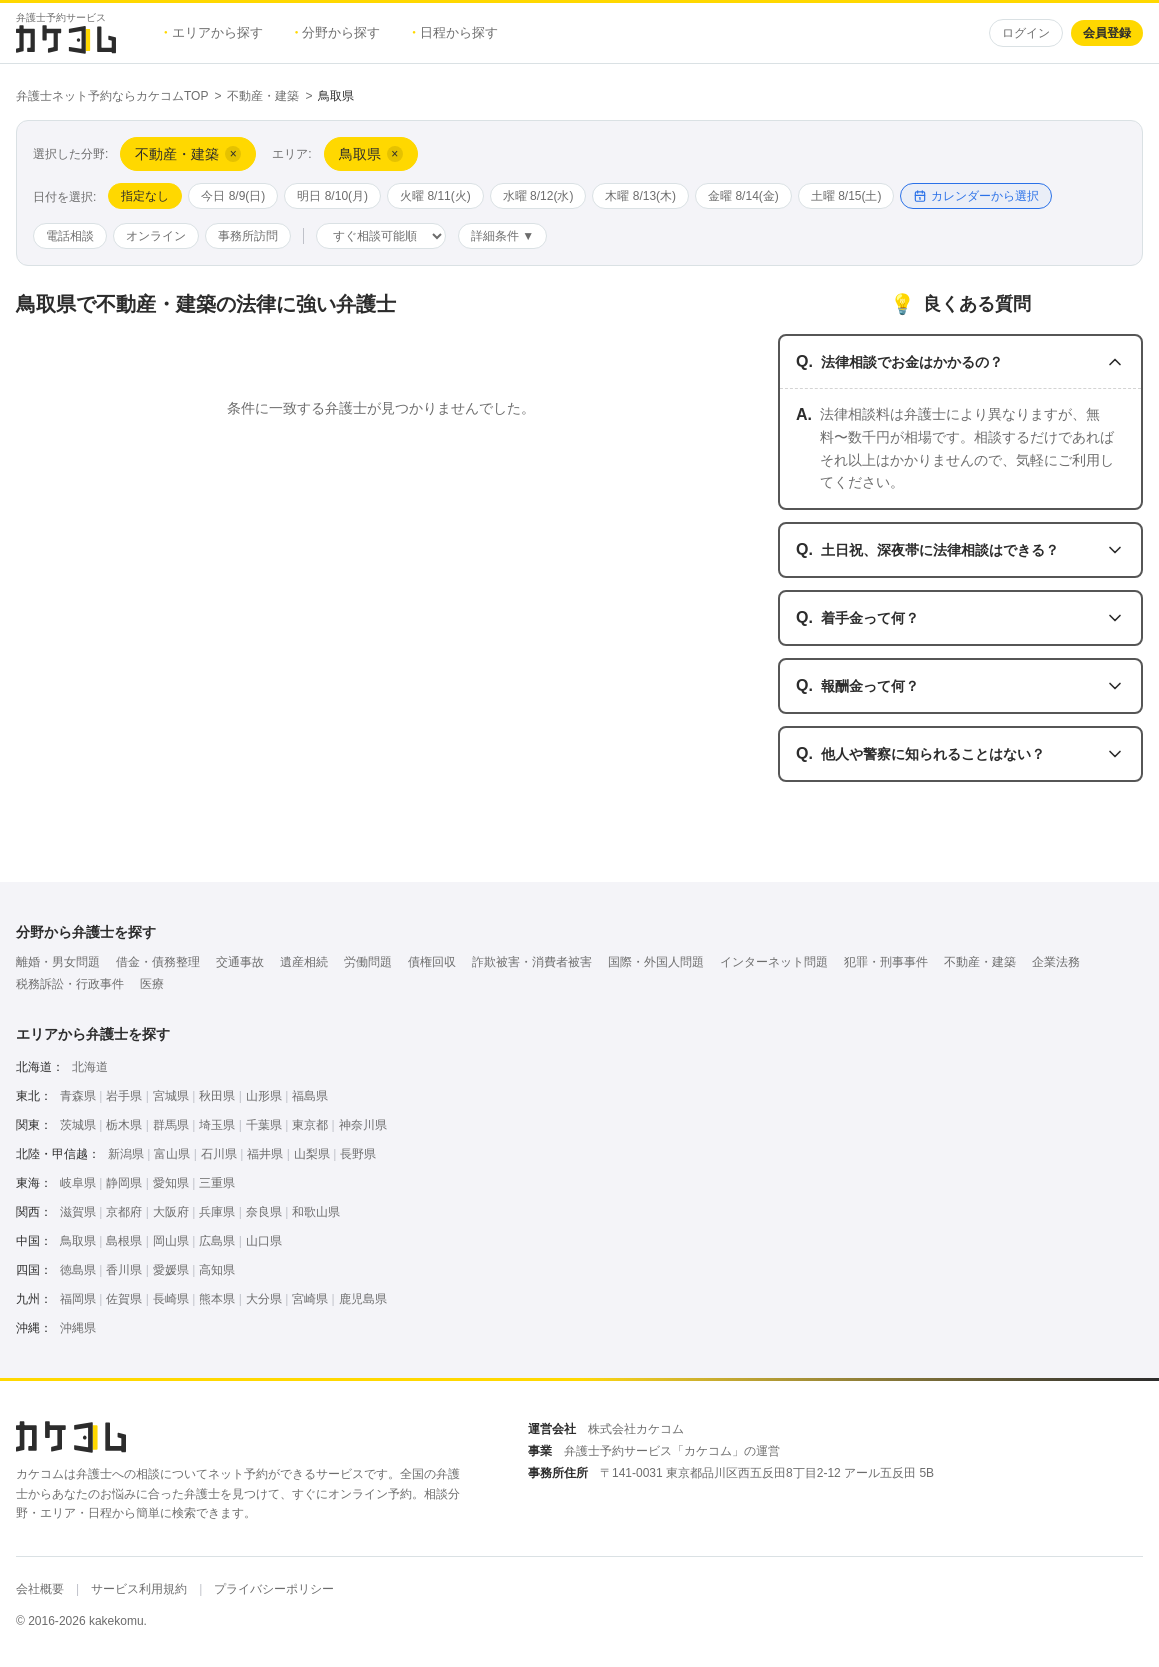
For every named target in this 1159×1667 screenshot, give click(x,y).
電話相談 (70, 236)
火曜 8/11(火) (435, 196)
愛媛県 (171, 1270)
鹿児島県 (363, 1299)
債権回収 (432, 962)
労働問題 (368, 962)
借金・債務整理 (158, 962)
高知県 (217, 1270)
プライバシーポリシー (274, 1589)
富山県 (172, 1154)
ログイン (1026, 33)
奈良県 (264, 1212)
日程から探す (455, 32)
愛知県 (171, 1183)
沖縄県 (78, 1328)
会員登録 (1107, 33)
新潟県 (126, 1154)
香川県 (124, 1270)
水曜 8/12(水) (538, 196)
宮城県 (171, 1096)
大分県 (264, 1299)
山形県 (264, 1096)
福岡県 (78, 1299)
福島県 (310, 1096)
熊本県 (217, 1299)
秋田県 (217, 1096)
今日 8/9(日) (233, 196)
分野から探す (338, 32)
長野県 (358, 1154)
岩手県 (124, 1096)
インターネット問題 (774, 962)
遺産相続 (304, 962)
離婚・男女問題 (58, 962)
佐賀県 (124, 1299)
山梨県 (312, 1154)
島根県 (124, 1241)
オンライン (156, 236)
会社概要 (40, 1589)
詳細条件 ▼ (502, 236)
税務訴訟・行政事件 (70, 984)
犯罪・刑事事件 (886, 962)
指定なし (145, 196)
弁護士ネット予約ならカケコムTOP (112, 96)
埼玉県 (217, 1125)
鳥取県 (78, 1241)
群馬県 (171, 1125)
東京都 (310, 1125)
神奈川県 (363, 1125)
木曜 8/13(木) (640, 196)
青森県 (78, 1096)
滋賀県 (78, 1212)
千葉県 (264, 1125)
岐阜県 (78, 1183)
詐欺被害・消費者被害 (532, 962)
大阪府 (171, 1212)
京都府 (124, 1212)
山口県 (264, 1241)
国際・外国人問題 (656, 962)
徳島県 (78, 1270)
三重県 (217, 1183)
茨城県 (78, 1125)
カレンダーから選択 (976, 196)
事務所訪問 (248, 236)
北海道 (90, 1067)
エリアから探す (213, 32)
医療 (152, 984)
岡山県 (171, 1241)
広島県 (217, 1241)
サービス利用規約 (139, 1589)
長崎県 (171, 1299)
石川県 (219, 1154)
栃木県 (124, 1125)
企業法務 (1056, 962)
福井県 (265, 1154)
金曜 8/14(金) (743, 196)
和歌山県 (316, 1212)
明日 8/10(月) (332, 196)
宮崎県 (310, 1299)
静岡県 (124, 1183)
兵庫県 (217, 1212)
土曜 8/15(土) (846, 196)
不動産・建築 (263, 96)
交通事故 (240, 962)
